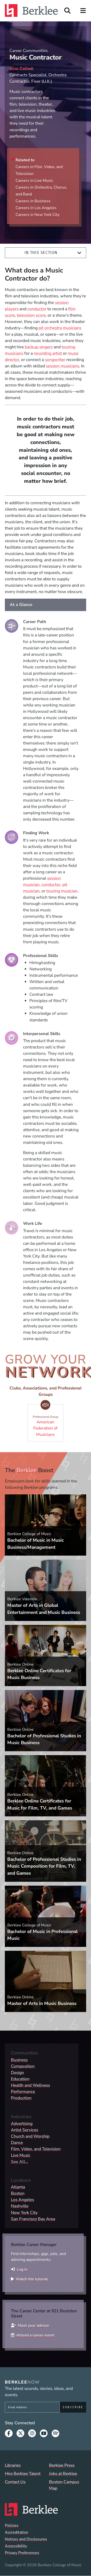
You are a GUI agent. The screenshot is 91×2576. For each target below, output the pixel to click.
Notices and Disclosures (26, 2539)
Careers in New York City (37, 214)
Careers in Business (33, 201)
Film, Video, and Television (36, 2149)
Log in (22, 2269)
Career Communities (28, 50)
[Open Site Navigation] (83, 10)
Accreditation (16, 2532)
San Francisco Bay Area (33, 2219)
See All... (19, 2161)
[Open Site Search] (67, 10)
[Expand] (79, 253)
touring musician (61, 891)
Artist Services (24, 2130)
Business (19, 2060)
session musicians (62, 366)
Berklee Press (61, 2465)
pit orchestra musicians (60, 328)
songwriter (55, 359)
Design (17, 2072)
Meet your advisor (33, 2325)
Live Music (20, 2155)
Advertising (22, 2123)
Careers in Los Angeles (36, 208)
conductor (36, 309)
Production (21, 2098)
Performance (23, 2091)
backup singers (39, 347)
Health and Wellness (30, 2085)
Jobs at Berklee (63, 2473)
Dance (17, 2142)
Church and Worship (30, 2136)
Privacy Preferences (22, 2553)
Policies (11, 2525)
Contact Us (15, 2482)
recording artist (48, 353)
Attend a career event (35, 2335)
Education (20, 2079)
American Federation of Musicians (47, 1420)
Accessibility (16, 2546)
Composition (23, 2066)
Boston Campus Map (64, 2485)
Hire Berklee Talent (23, 2473)
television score (31, 315)
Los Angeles (22, 2200)
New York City (24, 2212)
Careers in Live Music (34, 180)
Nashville (19, 2206)
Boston (18, 2193)
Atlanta (18, 2187)
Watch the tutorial (32, 2279)
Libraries (13, 2465)
